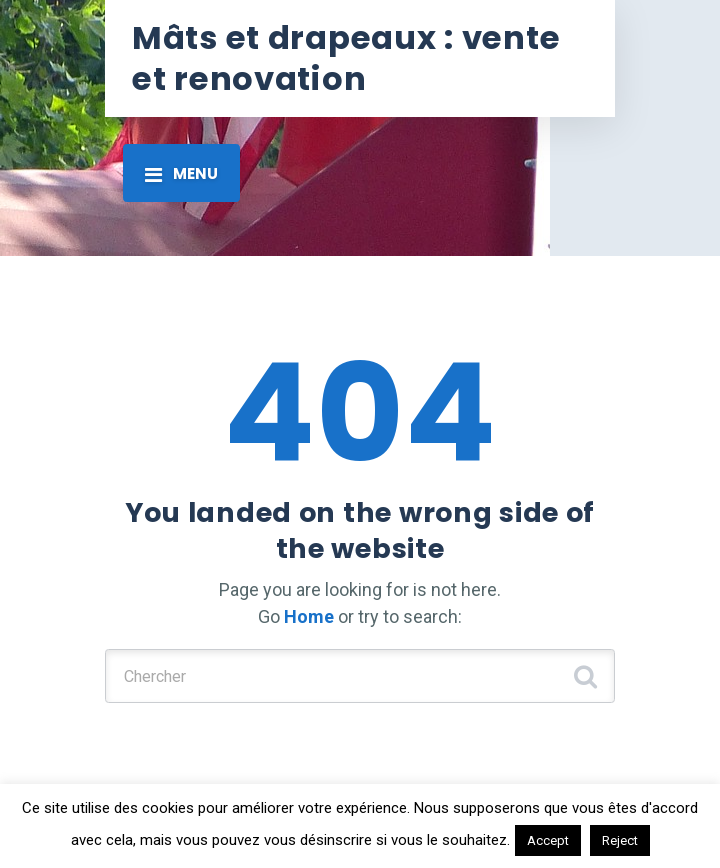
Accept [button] (548, 840)
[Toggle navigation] (181, 173)
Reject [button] (620, 840)
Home (309, 616)
